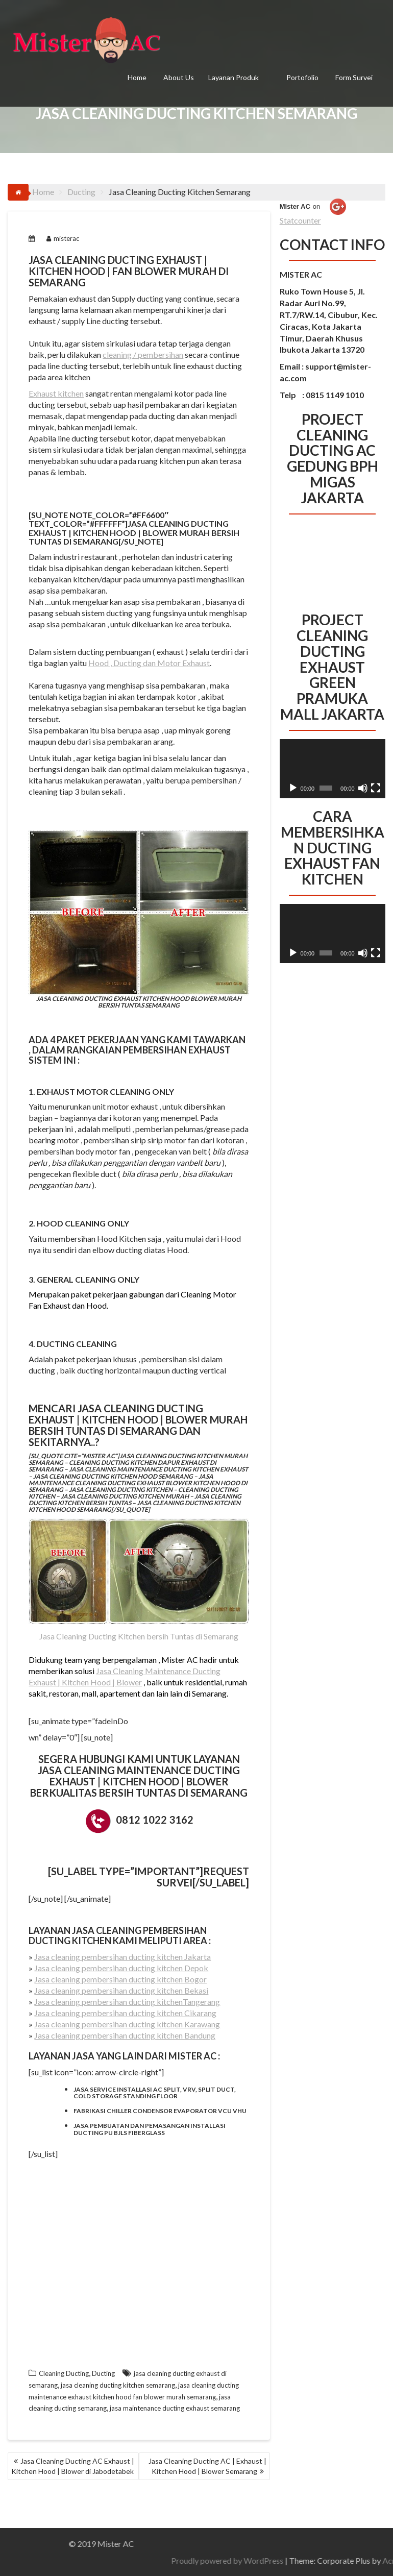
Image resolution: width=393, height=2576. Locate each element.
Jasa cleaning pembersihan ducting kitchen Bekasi (121, 1990)
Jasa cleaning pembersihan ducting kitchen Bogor (120, 1979)
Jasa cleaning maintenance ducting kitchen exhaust (158, 1469)
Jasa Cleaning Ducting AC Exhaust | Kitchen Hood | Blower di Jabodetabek (72, 2466)
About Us (178, 77)
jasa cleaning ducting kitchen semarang (118, 2385)
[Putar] (293, 788)
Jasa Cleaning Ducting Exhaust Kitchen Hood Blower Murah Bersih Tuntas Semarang (139, 919)
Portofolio (302, 77)
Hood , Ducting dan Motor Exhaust (149, 663)
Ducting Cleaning (77, 1343)
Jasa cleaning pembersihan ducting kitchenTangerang (127, 2001)
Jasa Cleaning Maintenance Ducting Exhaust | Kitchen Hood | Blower (139, 1775)
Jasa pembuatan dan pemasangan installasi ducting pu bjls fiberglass (149, 2129)
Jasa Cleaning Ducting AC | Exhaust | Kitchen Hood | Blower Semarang (207, 2466)
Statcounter (300, 220)
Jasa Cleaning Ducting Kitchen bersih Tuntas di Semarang (138, 1636)
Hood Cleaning (71, 1223)
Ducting (103, 2373)
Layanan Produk (233, 77)
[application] (332, 768)
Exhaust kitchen (56, 393)
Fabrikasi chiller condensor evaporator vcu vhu (160, 2111)
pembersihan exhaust (177, 1050)
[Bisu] (363, 788)
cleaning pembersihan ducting (118, 1935)
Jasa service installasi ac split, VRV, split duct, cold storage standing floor (154, 2093)
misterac (62, 238)
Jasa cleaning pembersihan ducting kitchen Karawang (127, 2024)
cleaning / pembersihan (143, 354)
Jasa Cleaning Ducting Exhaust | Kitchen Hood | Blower (118, 1414)
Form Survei (354, 77)
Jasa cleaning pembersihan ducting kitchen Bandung (124, 2035)
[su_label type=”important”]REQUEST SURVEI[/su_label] (148, 1876)
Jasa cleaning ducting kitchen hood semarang (113, 1476)
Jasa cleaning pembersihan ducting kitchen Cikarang (125, 2013)
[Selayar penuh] (376, 788)
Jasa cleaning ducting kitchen (120, 1489)
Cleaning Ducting (64, 2373)
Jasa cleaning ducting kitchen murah (125, 1496)
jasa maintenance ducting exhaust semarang (175, 2408)
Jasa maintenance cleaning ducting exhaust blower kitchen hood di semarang (138, 1483)
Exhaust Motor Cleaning (94, 1091)
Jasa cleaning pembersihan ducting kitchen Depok (121, 1968)
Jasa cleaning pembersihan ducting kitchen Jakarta (122, 1956)
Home (137, 77)
